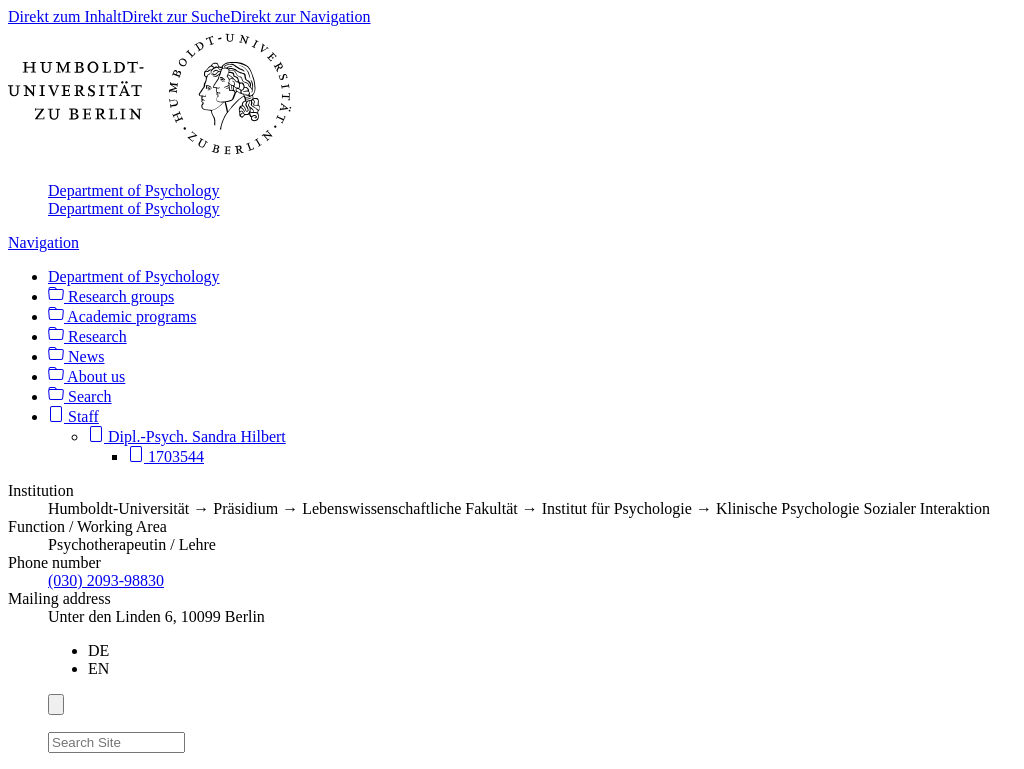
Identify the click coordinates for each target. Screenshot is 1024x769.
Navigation (43, 242)
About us (86, 376)
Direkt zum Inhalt (65, 16)
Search (80, 396)
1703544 (166, 456)
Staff (73, 416)
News (76, 356)
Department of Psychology (134, 190)
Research (87, 336)
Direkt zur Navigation (300, 16)
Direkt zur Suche (176, 16)
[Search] (197, 739)
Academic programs (122, 316)
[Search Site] (116, 742)
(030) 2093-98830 (106, 580)
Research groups (111, 296)
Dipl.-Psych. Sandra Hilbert (187, 436)
